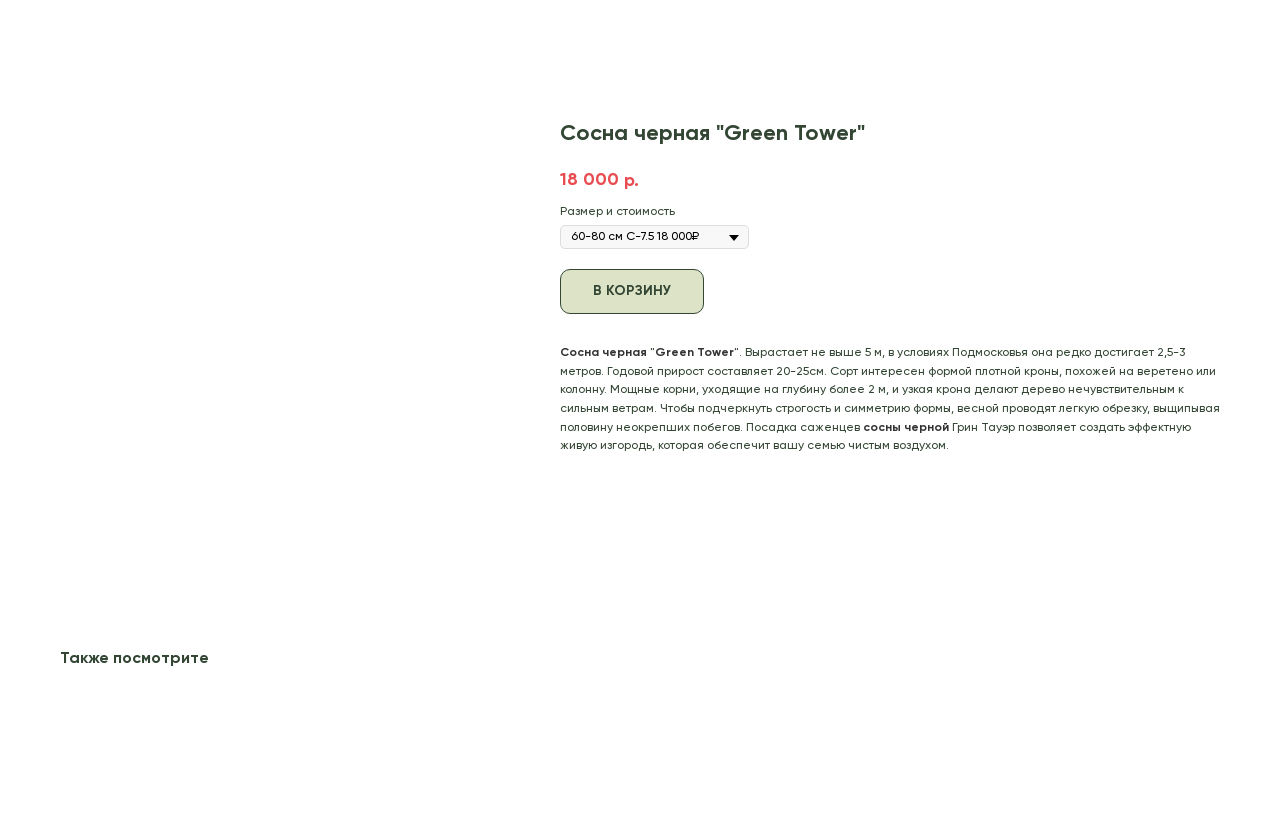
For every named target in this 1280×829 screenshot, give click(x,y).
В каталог (62, 29)
